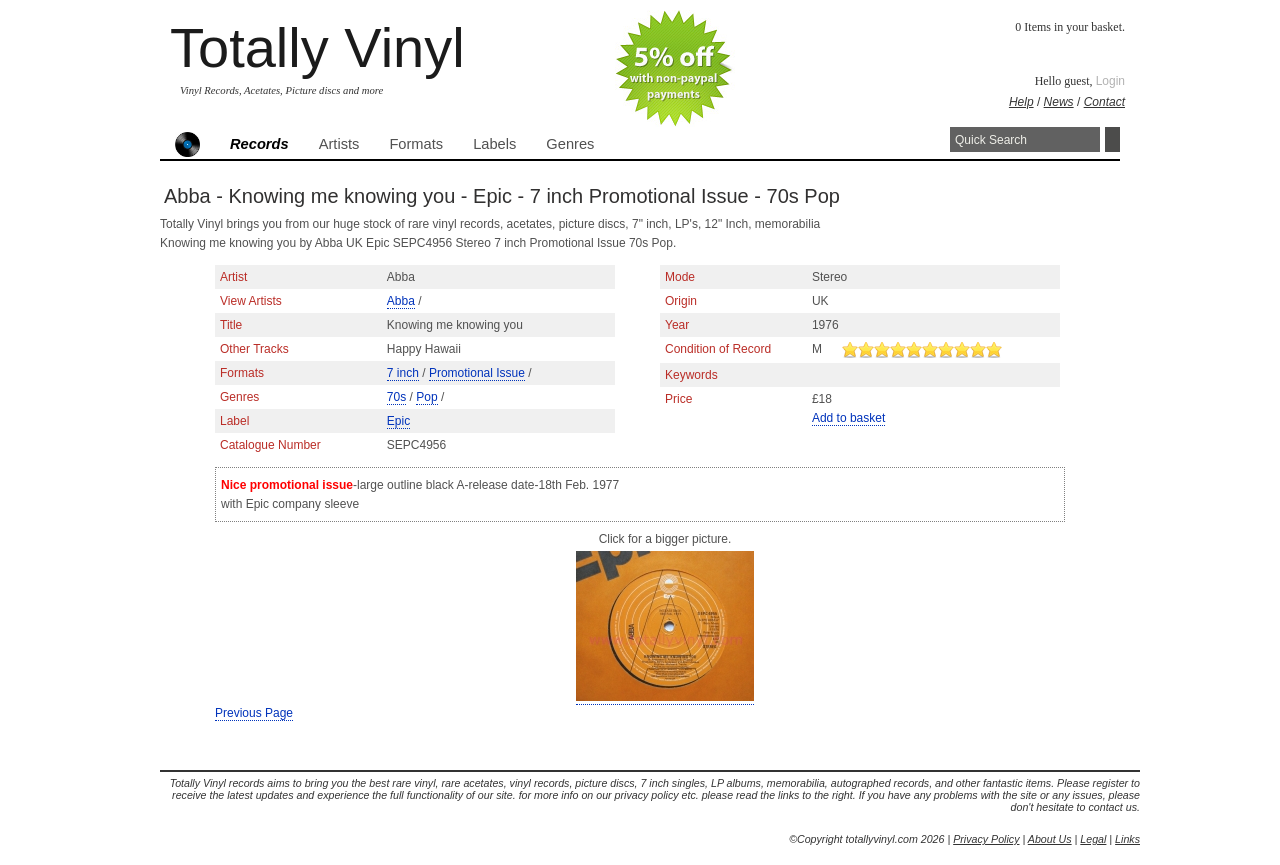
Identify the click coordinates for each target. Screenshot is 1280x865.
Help (1021, 102)
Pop (426, 397)
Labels (494, 144)
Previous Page (254, 713)
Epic (398, 421)
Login (1110, 81)
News (1059, 102)
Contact (1104, 102)
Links (1127, 839)
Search (1112, 139)
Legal (1093, 839)
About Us (1050, 839)
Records (259, 144)
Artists (339, 144)
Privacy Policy (986, 839)
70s (396, 397)
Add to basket (848, 418)
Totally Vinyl (317, 47)
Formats (416, 144)
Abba (401, 301)
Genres (570, 144)
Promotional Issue (477, 373)
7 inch (403, 373)
